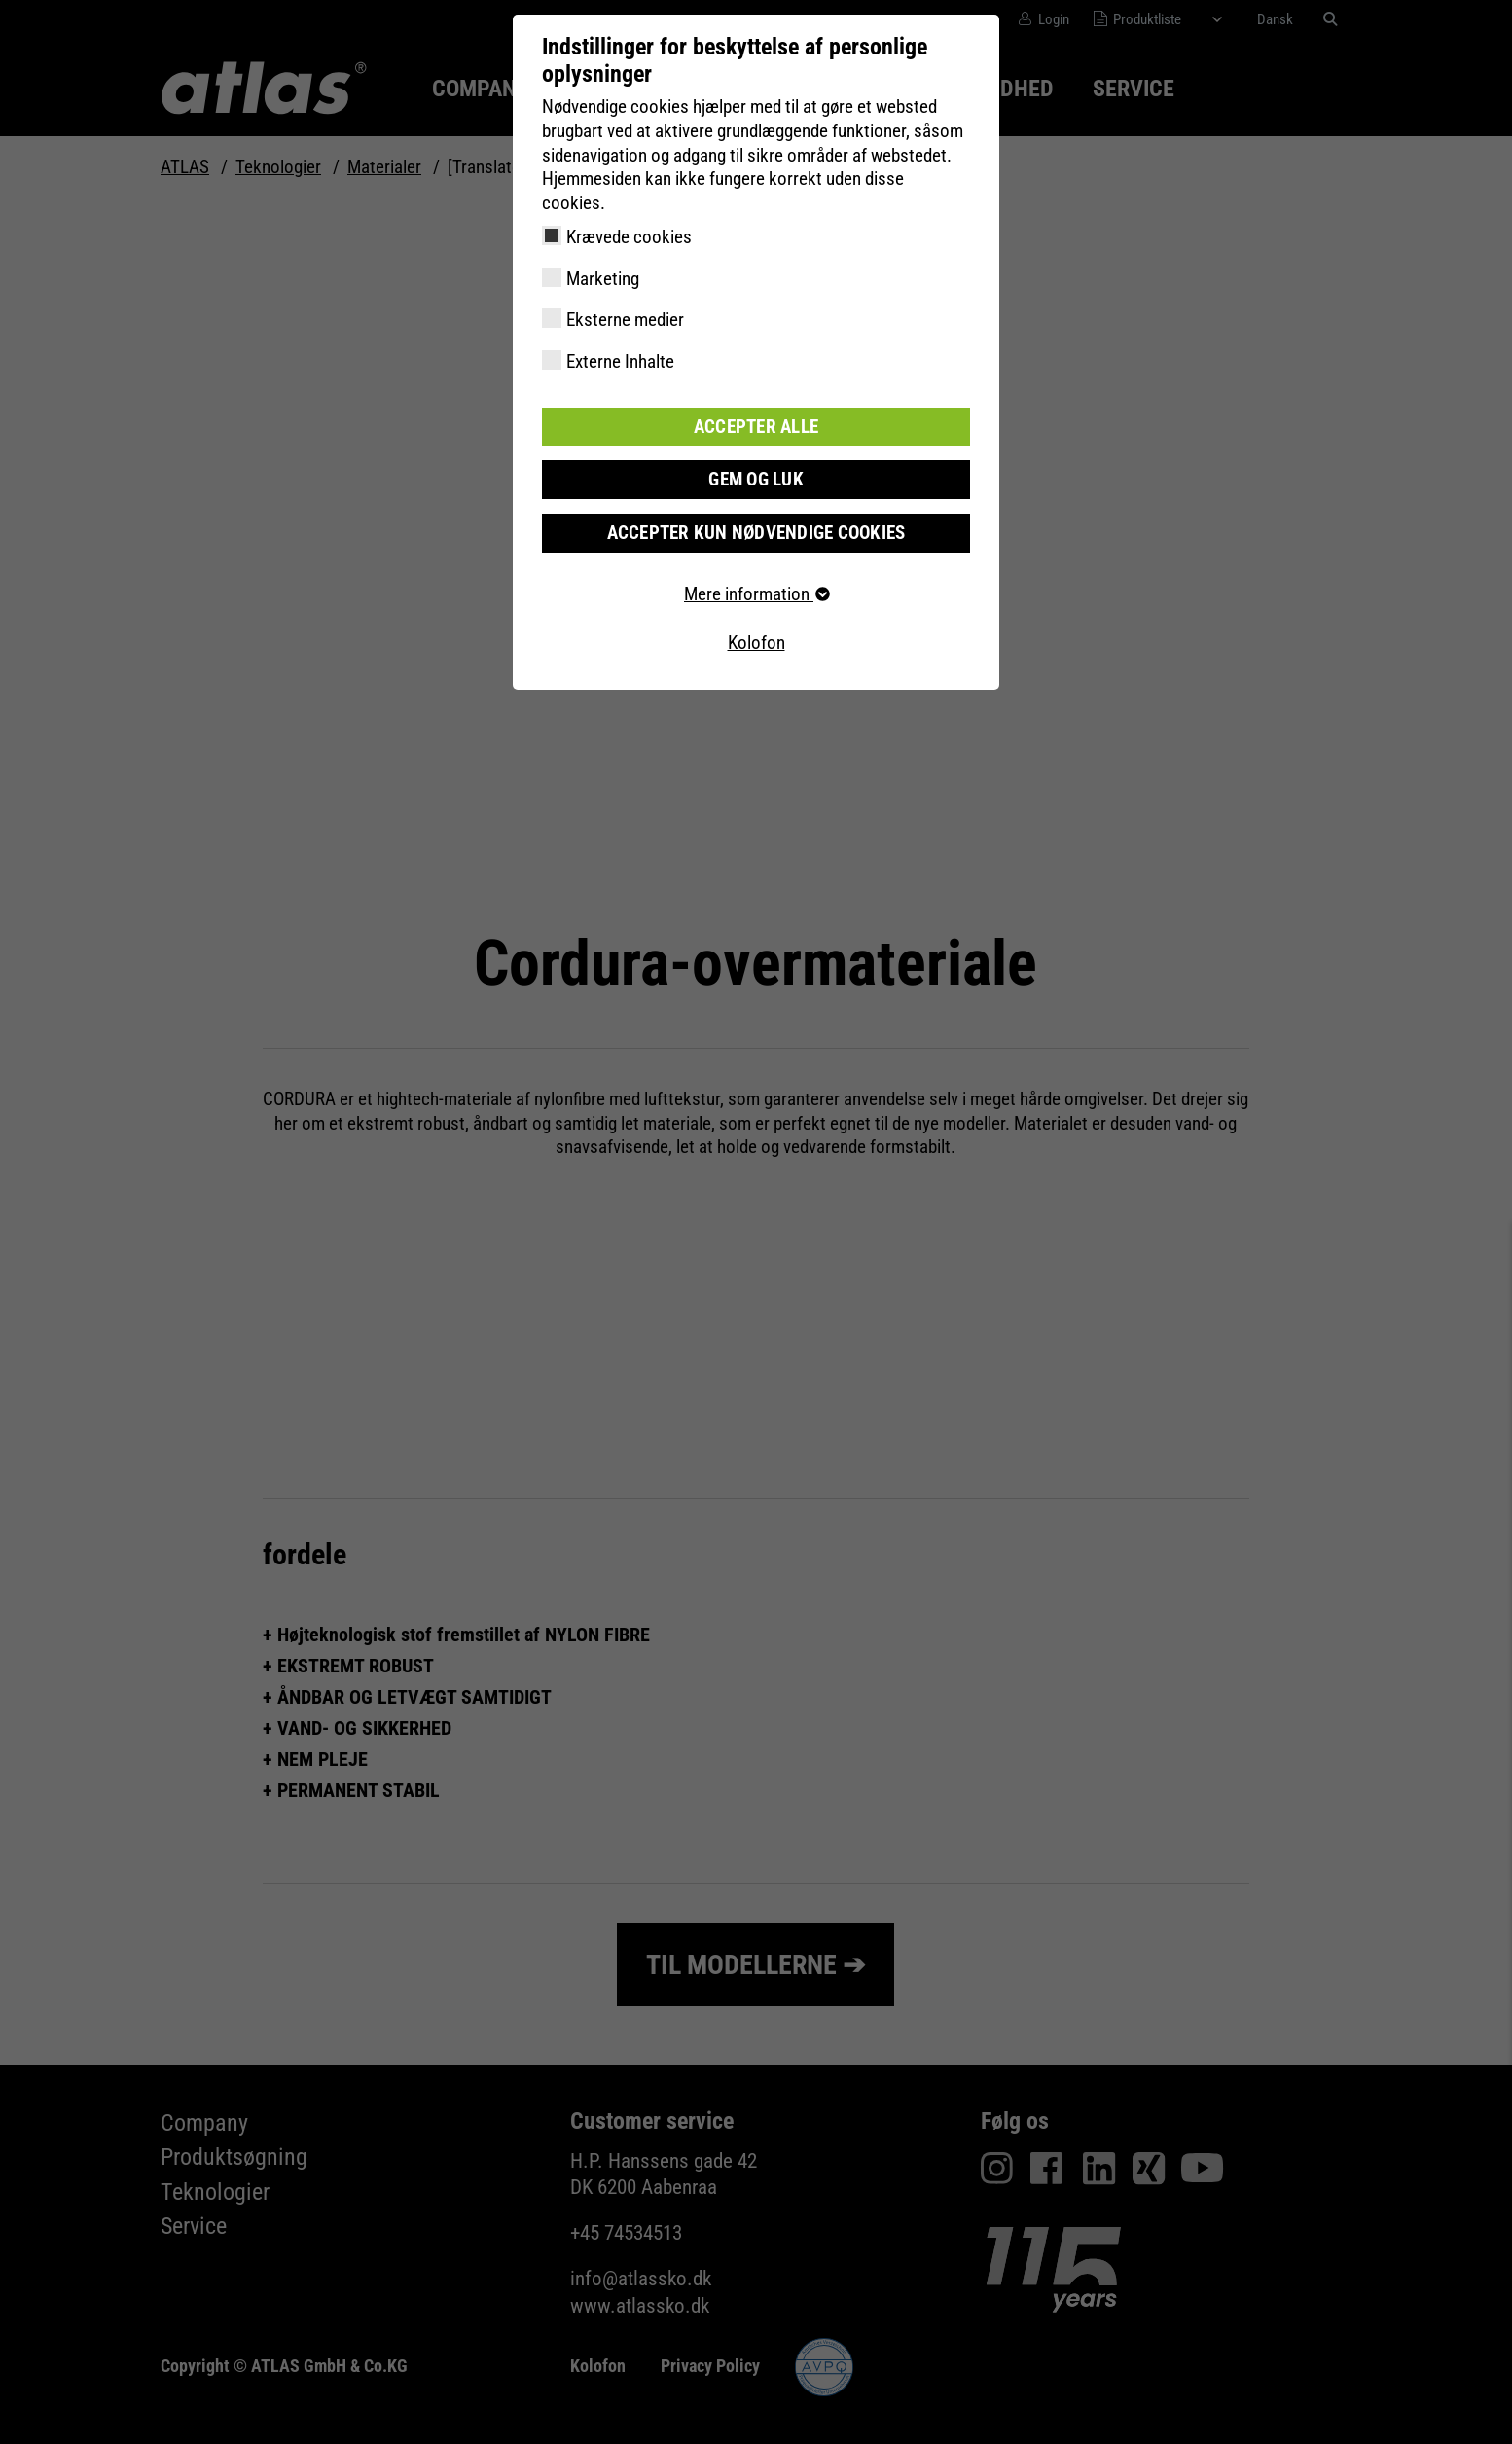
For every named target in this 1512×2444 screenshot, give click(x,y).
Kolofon (756, 642)
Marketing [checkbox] (602, 279)
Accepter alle (756, 426)
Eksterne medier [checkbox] (625, 319)
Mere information (756, 594)
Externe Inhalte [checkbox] (620, 361)
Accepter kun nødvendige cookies (756, 532)
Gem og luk (756, 479)
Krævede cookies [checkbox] (629, 237)
